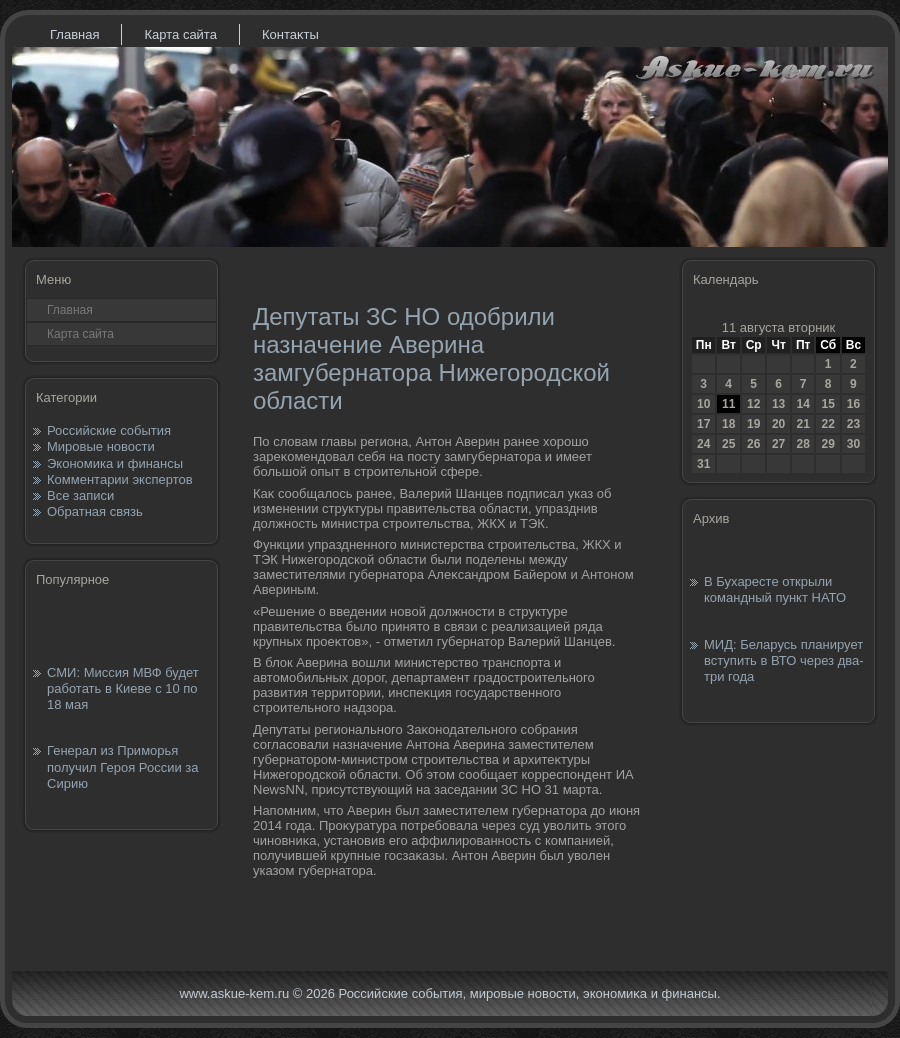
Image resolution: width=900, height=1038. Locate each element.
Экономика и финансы (115, 463)
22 (827, 424)
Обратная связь (95, 511)
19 (753, 424)
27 (778, 444)
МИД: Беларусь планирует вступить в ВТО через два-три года (784, 661)
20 (778, 424)
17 (703, 424)
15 (827, 404)
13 (778, 404)
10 (703, 404)
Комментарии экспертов (120, 479)
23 (853, 424)
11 (728, 404)
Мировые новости (101, 446)
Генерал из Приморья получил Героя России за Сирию (122, 767)
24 (703, 444)
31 (703, 464)
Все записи (80, 495)
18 (728, 424)
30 (853, 444)
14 (802, 404)
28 (802, 444)
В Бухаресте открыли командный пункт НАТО (775, 589)
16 (853, 404)
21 (802, 424)
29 (827, 444)
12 (753, 404)
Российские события (109, 430)
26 (753, 444)
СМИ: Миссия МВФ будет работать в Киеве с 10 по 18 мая (123, 689)
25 (728, 444)
